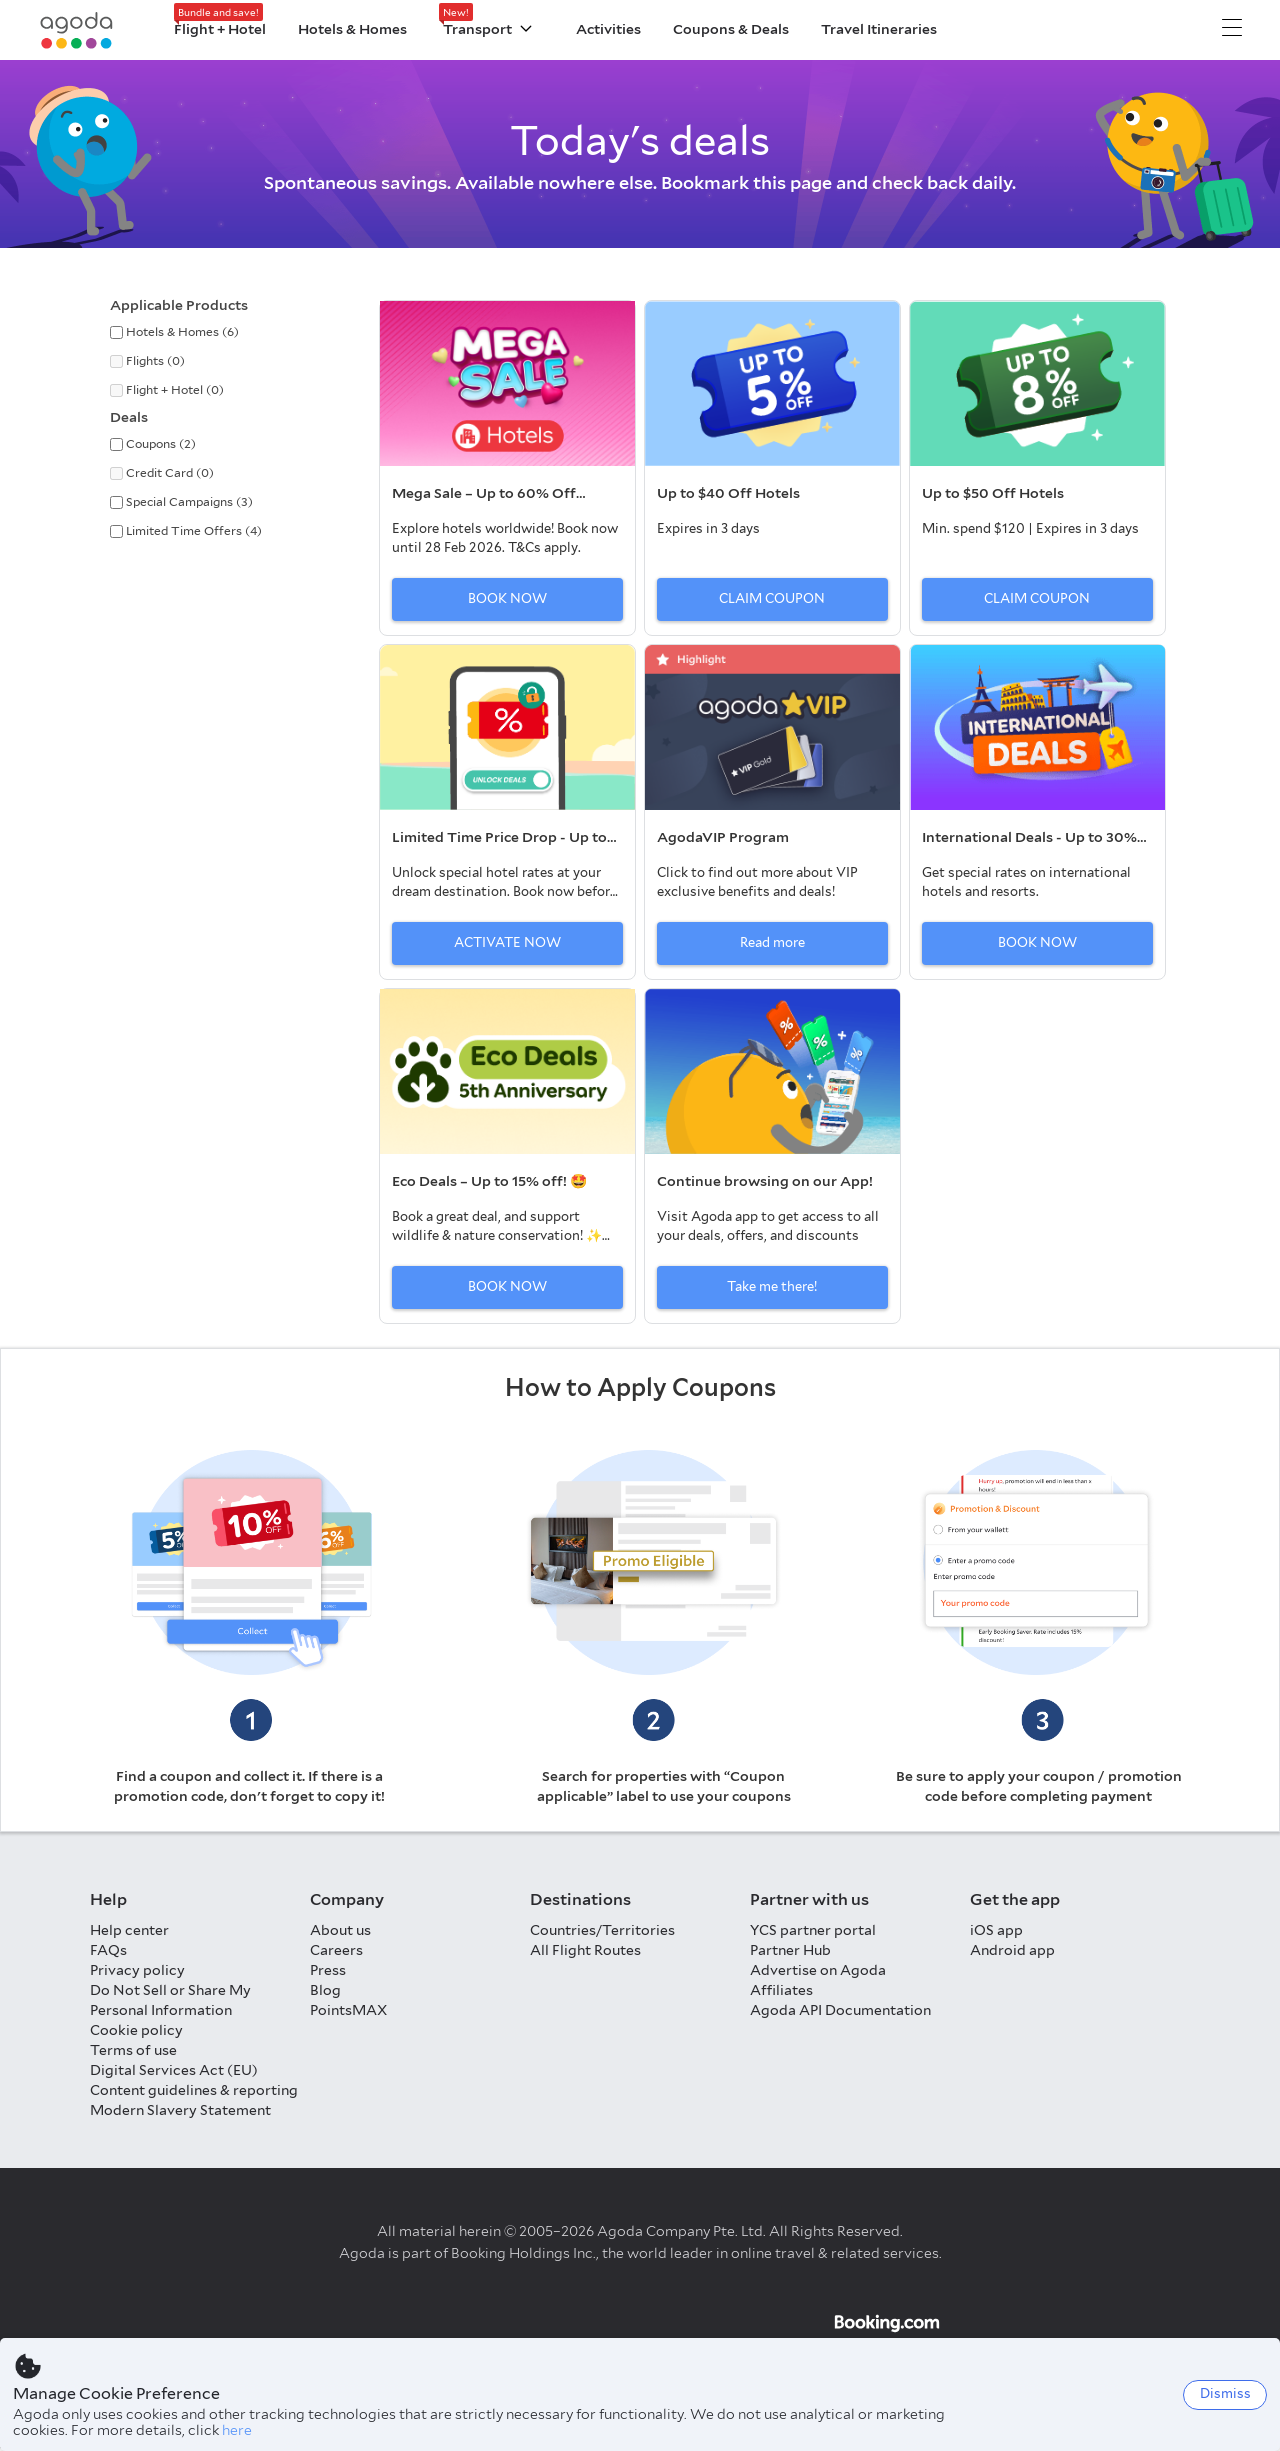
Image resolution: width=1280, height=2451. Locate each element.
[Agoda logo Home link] (77, 30)
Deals (129, 417)
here (237, 2430)
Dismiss (1225, 2393)
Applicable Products (179, 305)
